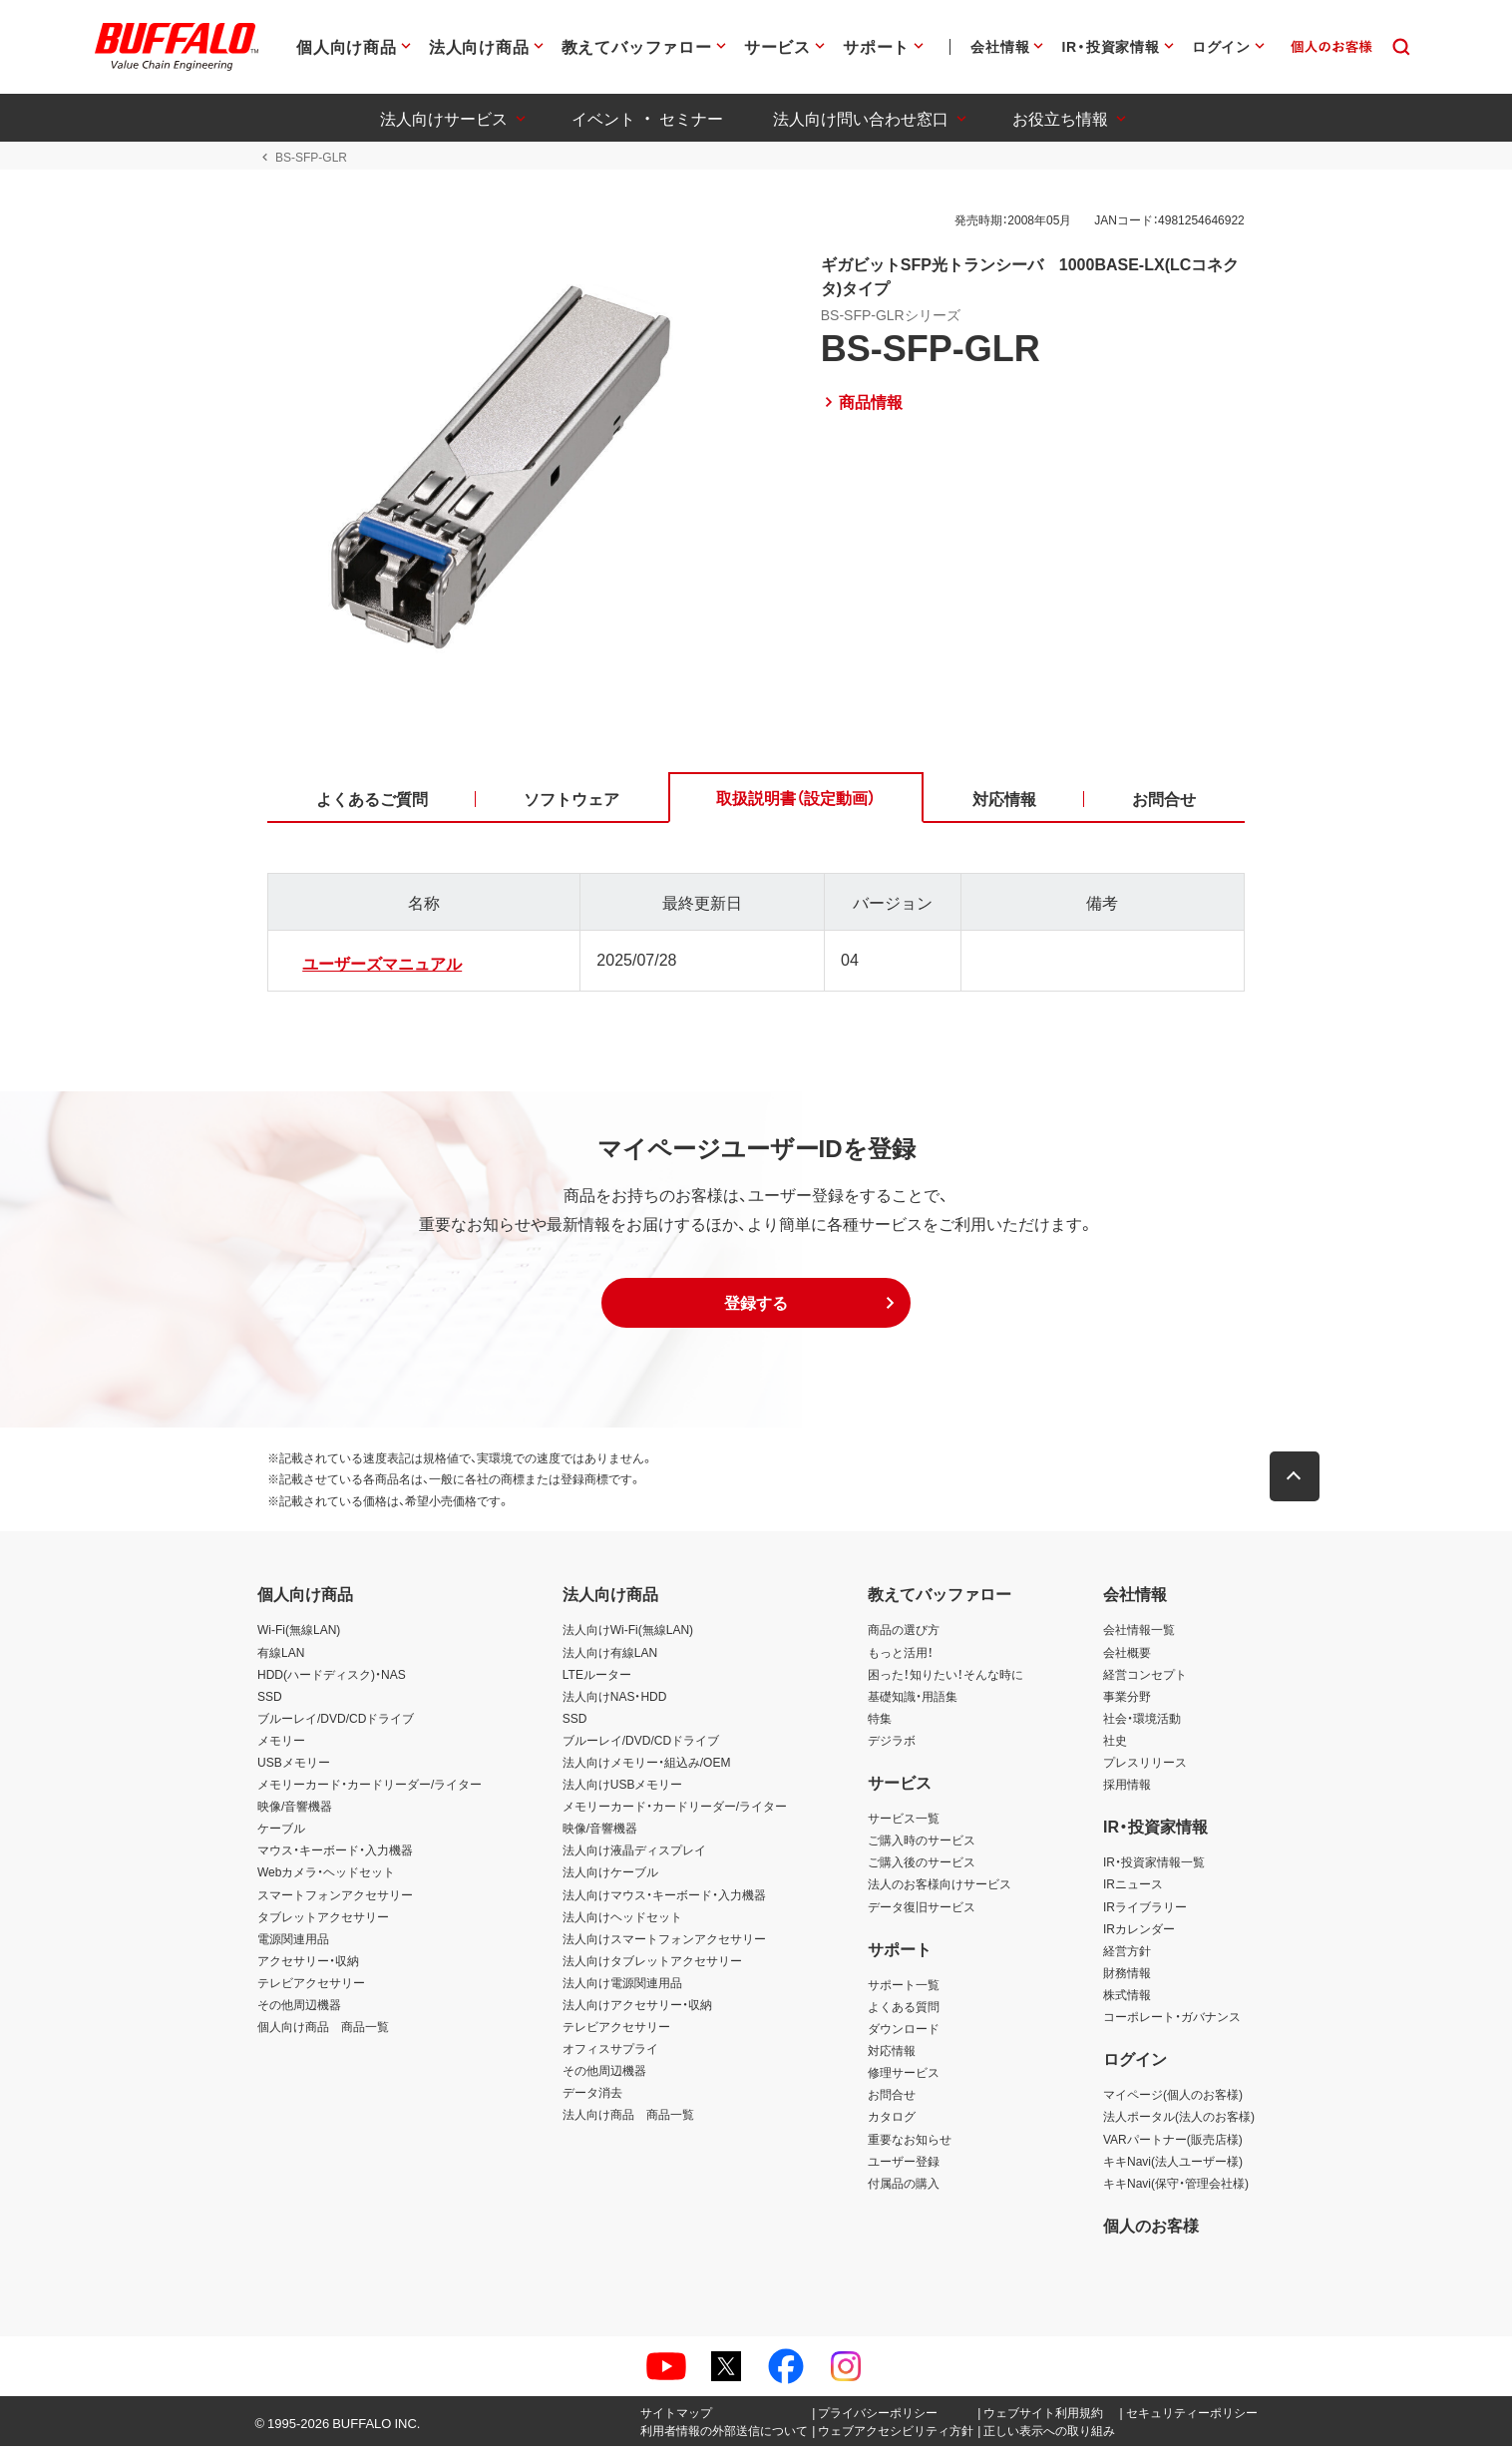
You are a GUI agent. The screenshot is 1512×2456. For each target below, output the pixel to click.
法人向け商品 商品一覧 (628, 2124)
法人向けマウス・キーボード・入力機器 (664, 1903)
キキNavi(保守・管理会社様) (1176, 2192)
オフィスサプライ (610, 2058)
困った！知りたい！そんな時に (945, 1683)
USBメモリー (293, 1772)
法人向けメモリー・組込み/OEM (647, 1772)
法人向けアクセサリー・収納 (637, 2014)
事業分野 (1127, 1705)
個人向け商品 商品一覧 (323, 2036)
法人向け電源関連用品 (622, 1992)
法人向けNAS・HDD (615, 1705)
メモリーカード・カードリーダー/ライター (369, 1794)
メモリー (281, 1750)
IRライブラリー (1145, 1915)
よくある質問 (904, 2016)
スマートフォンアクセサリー (335, 1903)
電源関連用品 (293, 1948)
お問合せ (892, 2104)
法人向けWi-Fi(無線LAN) (628, 1639)
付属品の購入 (904, 2192)
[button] (756, 1312)
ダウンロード (904, 2038)
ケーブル (281, 1837)
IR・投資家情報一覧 (1154, 1871)
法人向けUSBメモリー (623, 1794)
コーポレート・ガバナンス (1172, 2026)
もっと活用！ (901, 1661)
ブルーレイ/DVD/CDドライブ (335, 1728)
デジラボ (892, 1750)
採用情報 (1127, 1794)
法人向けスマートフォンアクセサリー (664, 1948)
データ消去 (592, 2102)
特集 (880, 1728)
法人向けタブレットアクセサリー (652, 1970)
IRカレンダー (1139, 1937)
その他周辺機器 (299, 2014)
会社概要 (1127, 1661)
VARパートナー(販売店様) (1173, 2148)
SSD (269, 1705)
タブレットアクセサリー (323, 1925)
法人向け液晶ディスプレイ (634, 1859)
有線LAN (280, 1661)
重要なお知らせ (909, 2148)
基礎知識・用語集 (912, 1705)
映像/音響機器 (294, 1816)
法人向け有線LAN (610, 1661)
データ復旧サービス (921, 1915)
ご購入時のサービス (921, 1849)
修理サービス (904, 2082)
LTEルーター (597, 1683)
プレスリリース (1145, 1772)
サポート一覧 (904, 1994)
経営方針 (1127, 1960)
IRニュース (1133, 1893)
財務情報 (1127, 1982)
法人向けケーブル (610, 1881)
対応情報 (892, 2060)
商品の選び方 (904, 1639)
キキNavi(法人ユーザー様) (1173, 2170)
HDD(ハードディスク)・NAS (331, 1683)
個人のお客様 (1151, 2235)
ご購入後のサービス (921, 1871)
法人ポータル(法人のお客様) (1179, 2126)
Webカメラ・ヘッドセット (326, 1881)
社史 (1115, 1750)
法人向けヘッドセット (622, 1925)
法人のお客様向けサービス (939, 1893)
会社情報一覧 (1139, 1639)
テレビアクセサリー (311, 1992)
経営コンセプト (1145, 1683)
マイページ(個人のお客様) (1173, 2104)
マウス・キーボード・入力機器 (335, 1859)
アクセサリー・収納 (308, 1970)
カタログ (892, 2126)
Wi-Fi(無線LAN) (298, 1639)
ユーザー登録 (904, 2170)
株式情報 (1127, 2004)
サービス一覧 (904, 1828)
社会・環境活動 (1142, 1728)
